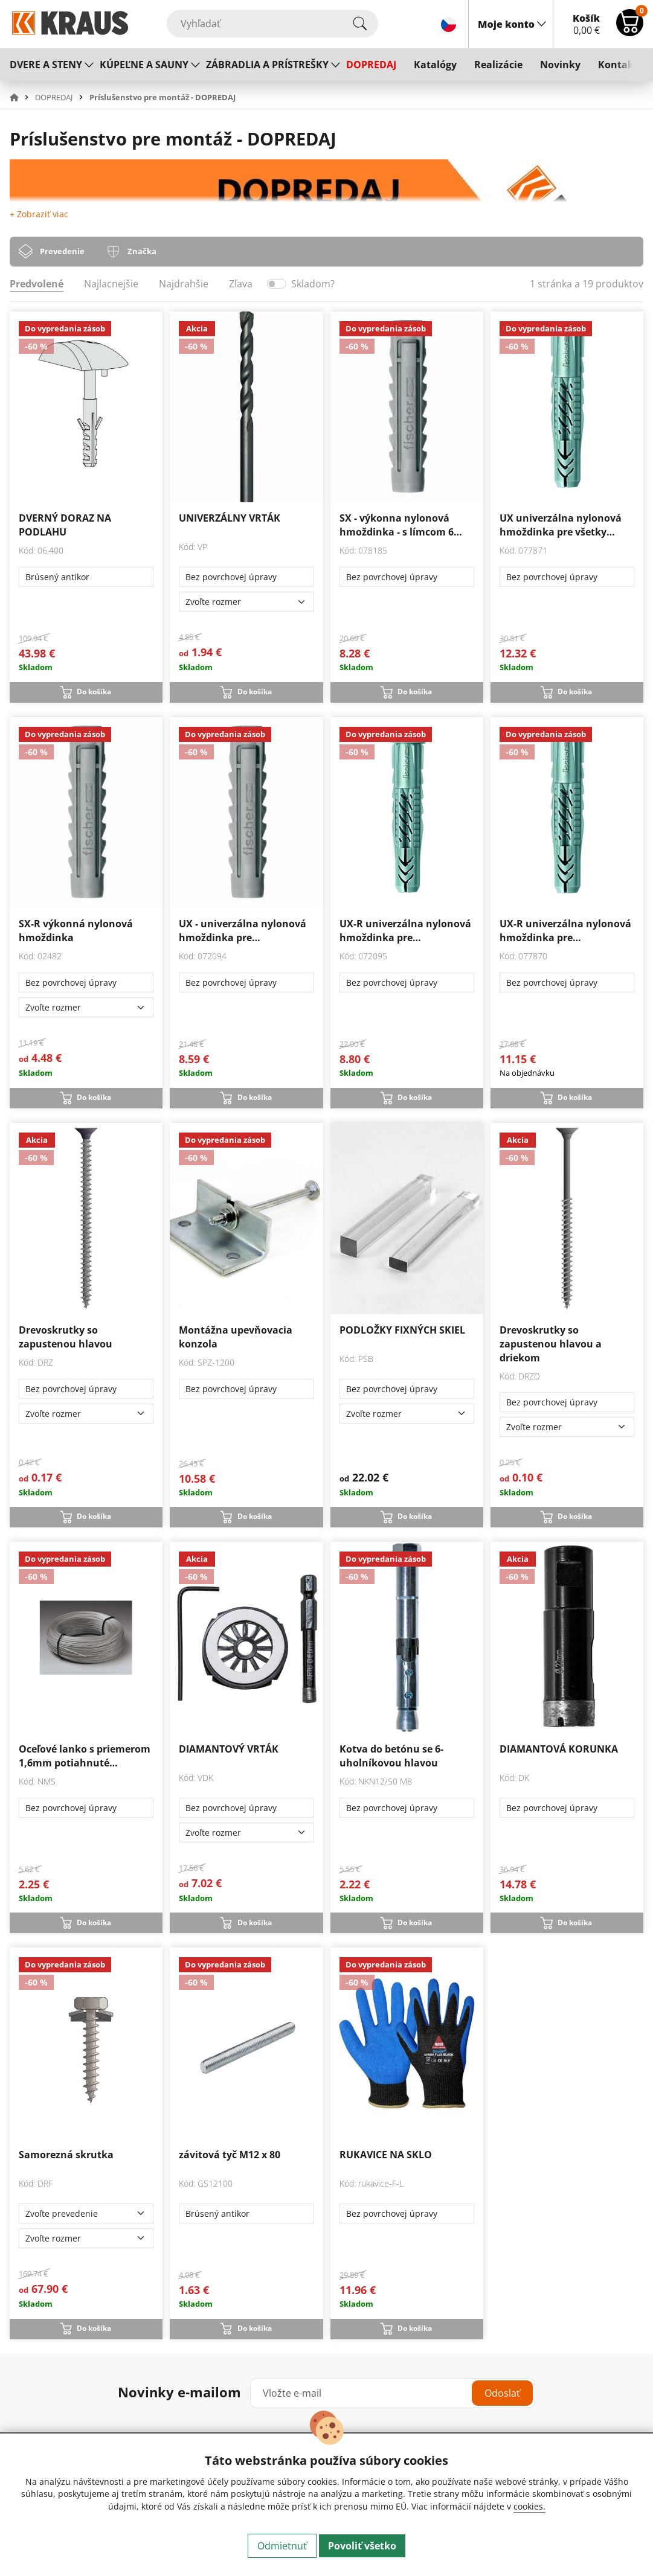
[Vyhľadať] (272, 23)
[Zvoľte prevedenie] (86, 2213)
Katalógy (435, 64)
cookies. (529, 2506)
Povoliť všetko (362, 2545)
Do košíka (94, 691)
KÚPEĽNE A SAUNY (144, 64)
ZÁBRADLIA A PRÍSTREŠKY (267, 64)
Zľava (241, 283)
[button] (21, 97)
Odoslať (502, 2393)
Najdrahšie (183, 283)
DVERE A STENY (46, 64)
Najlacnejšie (111, 283)
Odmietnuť (282, 2545)
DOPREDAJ (371, 64)
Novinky (560, 64)
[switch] (276, 284)
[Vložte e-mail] (392, 2393)
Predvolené (36, 283)
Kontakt (618, 64)
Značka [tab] (141, 251)
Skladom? (313, 283)
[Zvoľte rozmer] (246, 602)
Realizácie (498, 64)
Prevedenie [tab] (62, 251)
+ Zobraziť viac (39, 214)
